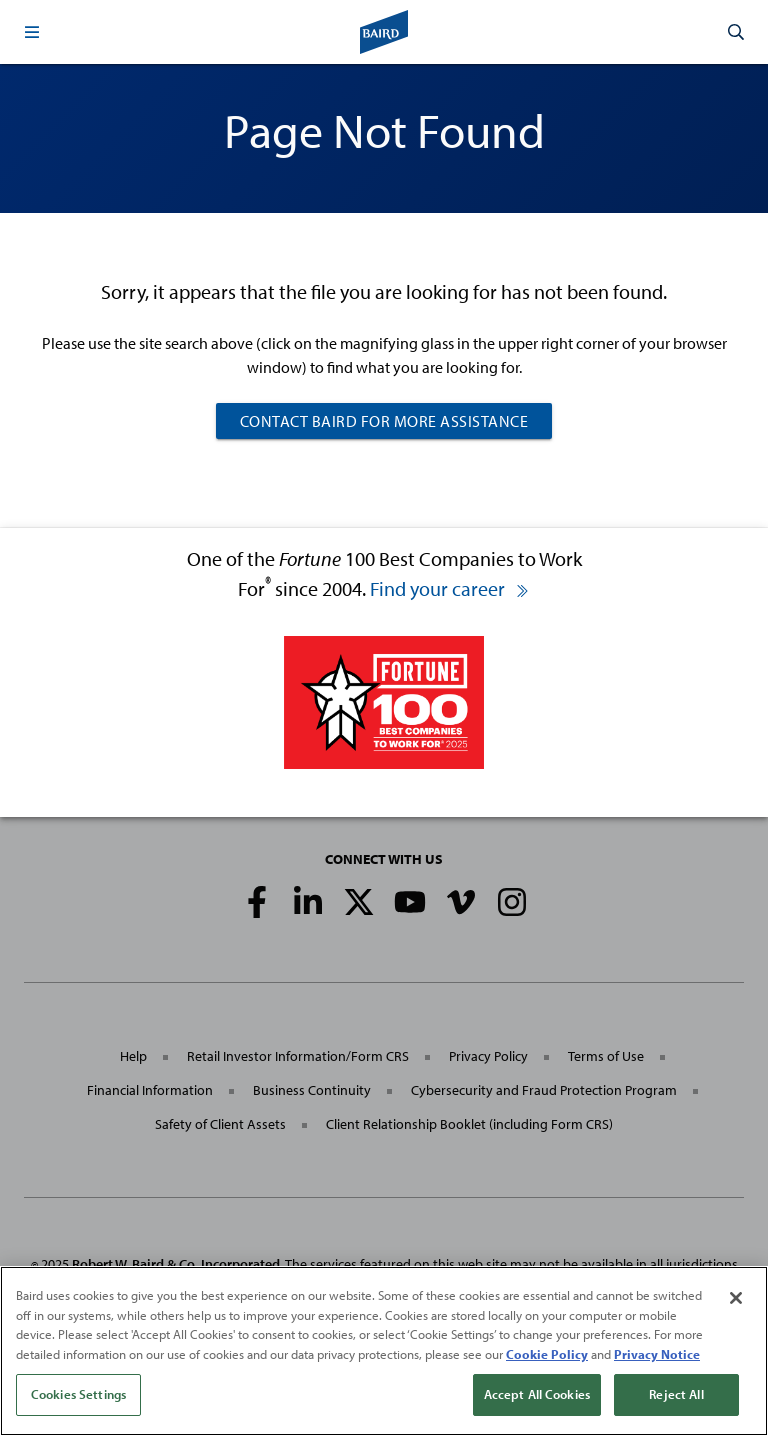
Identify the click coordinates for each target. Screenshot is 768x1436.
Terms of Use (606, 1056)
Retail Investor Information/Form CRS (298, 1056)
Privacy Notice (657, 1354)
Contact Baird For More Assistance (384, 421)
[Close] (736, 1298)
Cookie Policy (547, 1354)
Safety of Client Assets (220, 1124)
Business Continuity (312, 1090)
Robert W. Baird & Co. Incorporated (176, 1264)
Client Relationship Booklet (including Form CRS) (469, 1124)
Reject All (676, 1394)
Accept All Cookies (537, 1394)
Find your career (450, 588)
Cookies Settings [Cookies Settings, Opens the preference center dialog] (78, 1394)
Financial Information (150, 1090)
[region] (384, 1351)
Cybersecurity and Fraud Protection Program (544, 1090)
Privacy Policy (488, 1056)
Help (133, 1056)
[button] (32, 32)
